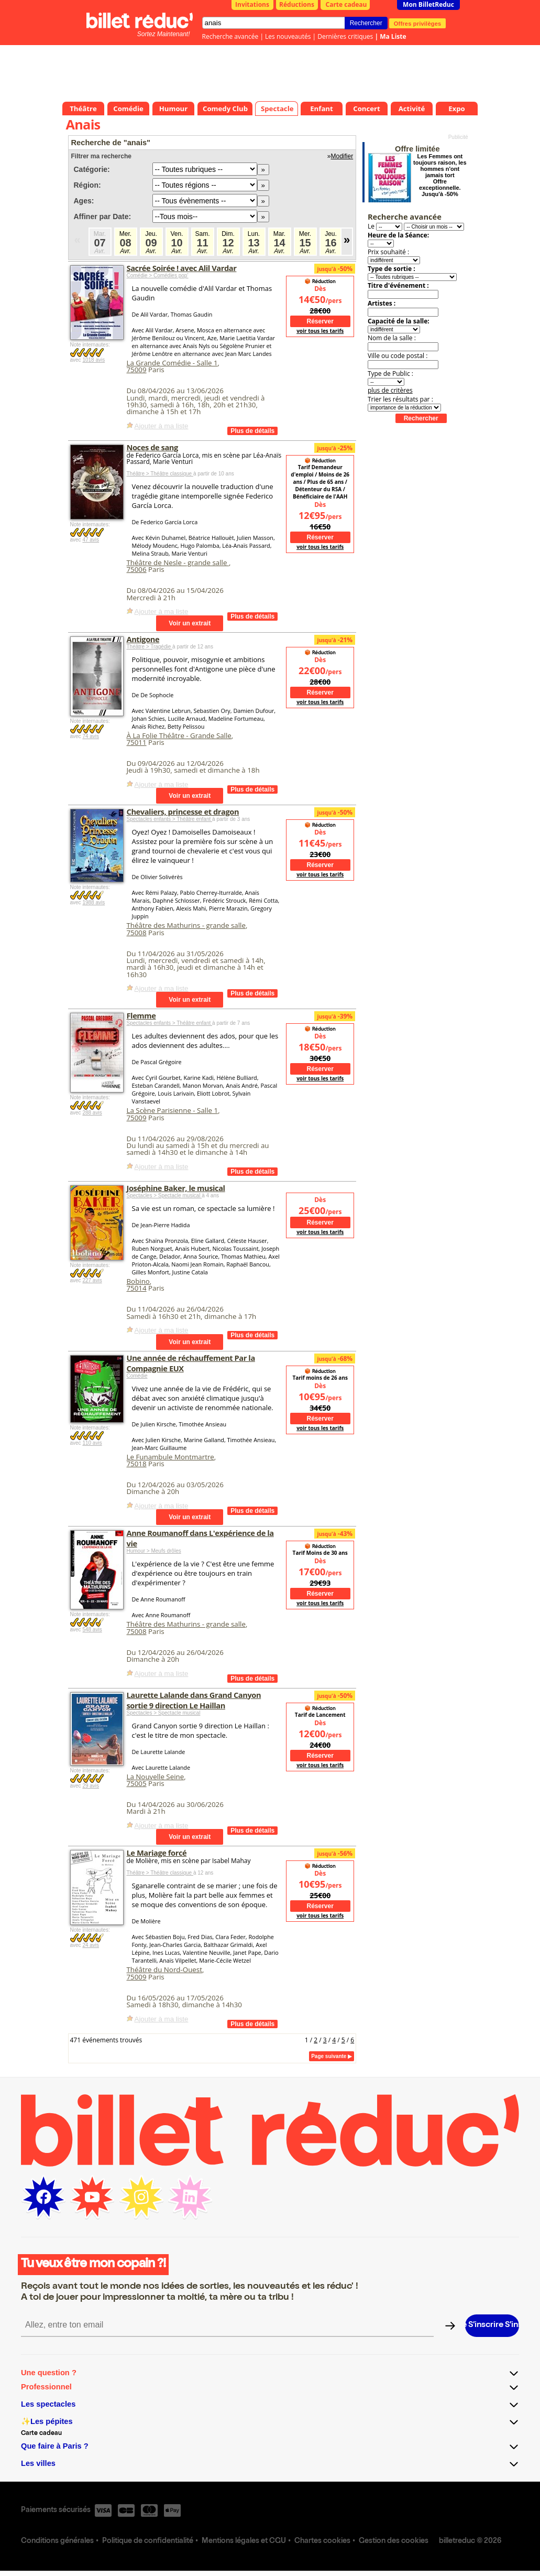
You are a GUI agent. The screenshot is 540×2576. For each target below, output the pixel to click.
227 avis (92, 1280)
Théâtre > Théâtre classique (160, 474)
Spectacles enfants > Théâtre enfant (170, 819)
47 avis (90, 540)
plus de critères (390, 390)
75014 (137, 1288)
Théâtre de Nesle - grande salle (178, 562)
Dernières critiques (345, 36)
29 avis (90, 1786)
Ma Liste (393, 36)
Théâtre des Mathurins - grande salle (186, 925)
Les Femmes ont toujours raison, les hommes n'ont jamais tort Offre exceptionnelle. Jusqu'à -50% (439, 175)
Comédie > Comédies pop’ (158, 275)
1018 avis (93, 360)
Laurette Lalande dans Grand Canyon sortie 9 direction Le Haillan (194, 1700)
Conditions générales (57, 2541)
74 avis (90, 736)
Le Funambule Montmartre (170, 1457)
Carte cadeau (346, 4)
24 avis (90, 1945)
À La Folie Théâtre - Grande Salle (179, 735)
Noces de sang (152, 447)
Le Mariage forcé (157, 1852)
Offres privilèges (418, 23)
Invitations (252, 4)
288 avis (92, 1113)
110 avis (92, 1443)
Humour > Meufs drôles (154, 1551)
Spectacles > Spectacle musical (164, 1195)
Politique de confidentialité (147, 2541)
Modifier (342, 156)
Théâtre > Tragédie (150, 647)
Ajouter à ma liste (162, 426)
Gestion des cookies (393, 2541)
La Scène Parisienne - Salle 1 (172, 1110)
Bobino (138, 1281)
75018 (137, 1463)
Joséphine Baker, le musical (176, 1188)
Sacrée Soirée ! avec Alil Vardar (182, 268)
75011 (137, 742)
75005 (137, 1783)
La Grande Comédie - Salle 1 (172, 362)
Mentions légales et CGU (244, 2541)
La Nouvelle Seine (155, 1776)
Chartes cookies (322, 2541)
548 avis (92, 1629)
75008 (137, 932)
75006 (137, 569)
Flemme (141, 1015)
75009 (137, 369)
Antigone (143, 639)
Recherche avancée (230, 36)
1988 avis (93, 902)
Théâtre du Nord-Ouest (164, 1969)
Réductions (296, 4)
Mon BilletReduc (428, 4)
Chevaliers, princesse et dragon (183, 811)
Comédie (137, 1376)
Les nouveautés (288, 36)
